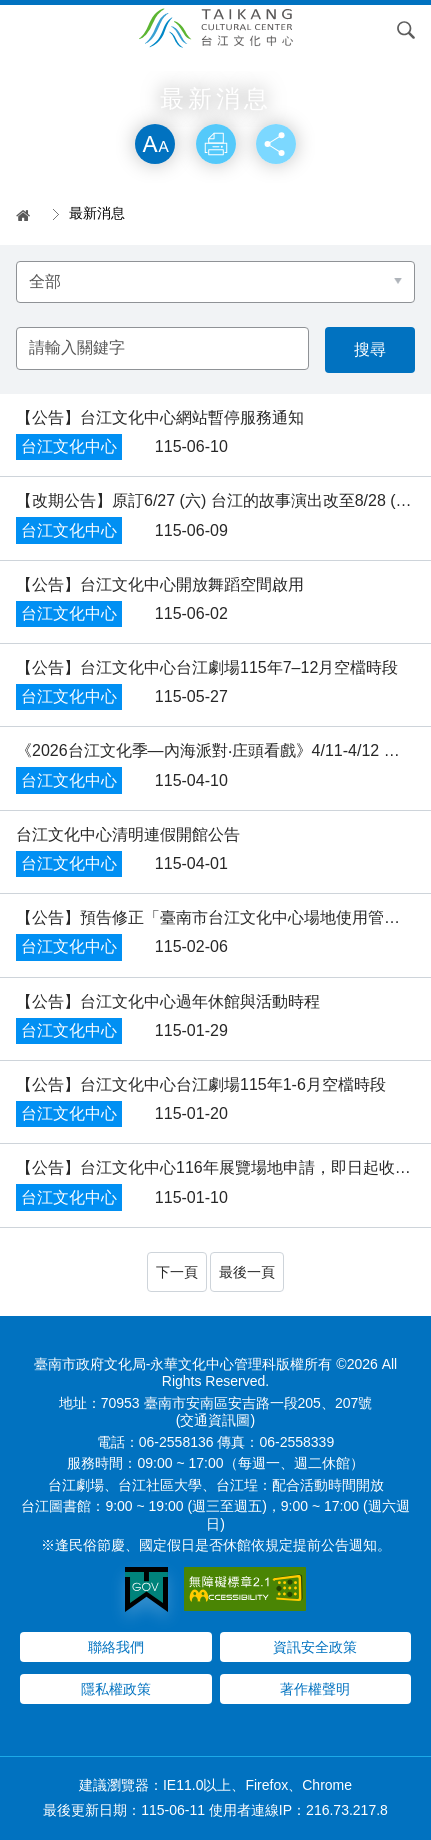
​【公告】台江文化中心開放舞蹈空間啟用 (160, 584)
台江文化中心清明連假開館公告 (128, 834)
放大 (155, 144)
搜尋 (406, 30)
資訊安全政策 (315, 1647)
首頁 (30, 215)
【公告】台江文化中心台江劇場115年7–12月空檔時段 (207, 667)
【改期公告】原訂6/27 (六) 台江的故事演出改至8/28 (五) (216, 500)
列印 (216, 144)
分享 (276, 144)
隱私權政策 (116, 1689)
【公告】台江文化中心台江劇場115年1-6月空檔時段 (201, 1084)
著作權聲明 (315, 1689)
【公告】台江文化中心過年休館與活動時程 (168, 1001)
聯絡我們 (116, 1647)
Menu (25, 30)
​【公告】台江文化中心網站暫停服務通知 (160, 417)
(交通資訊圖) (215, 1420)
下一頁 (177, 1272)
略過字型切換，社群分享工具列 (216, 103)
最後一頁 (247, 1272)
